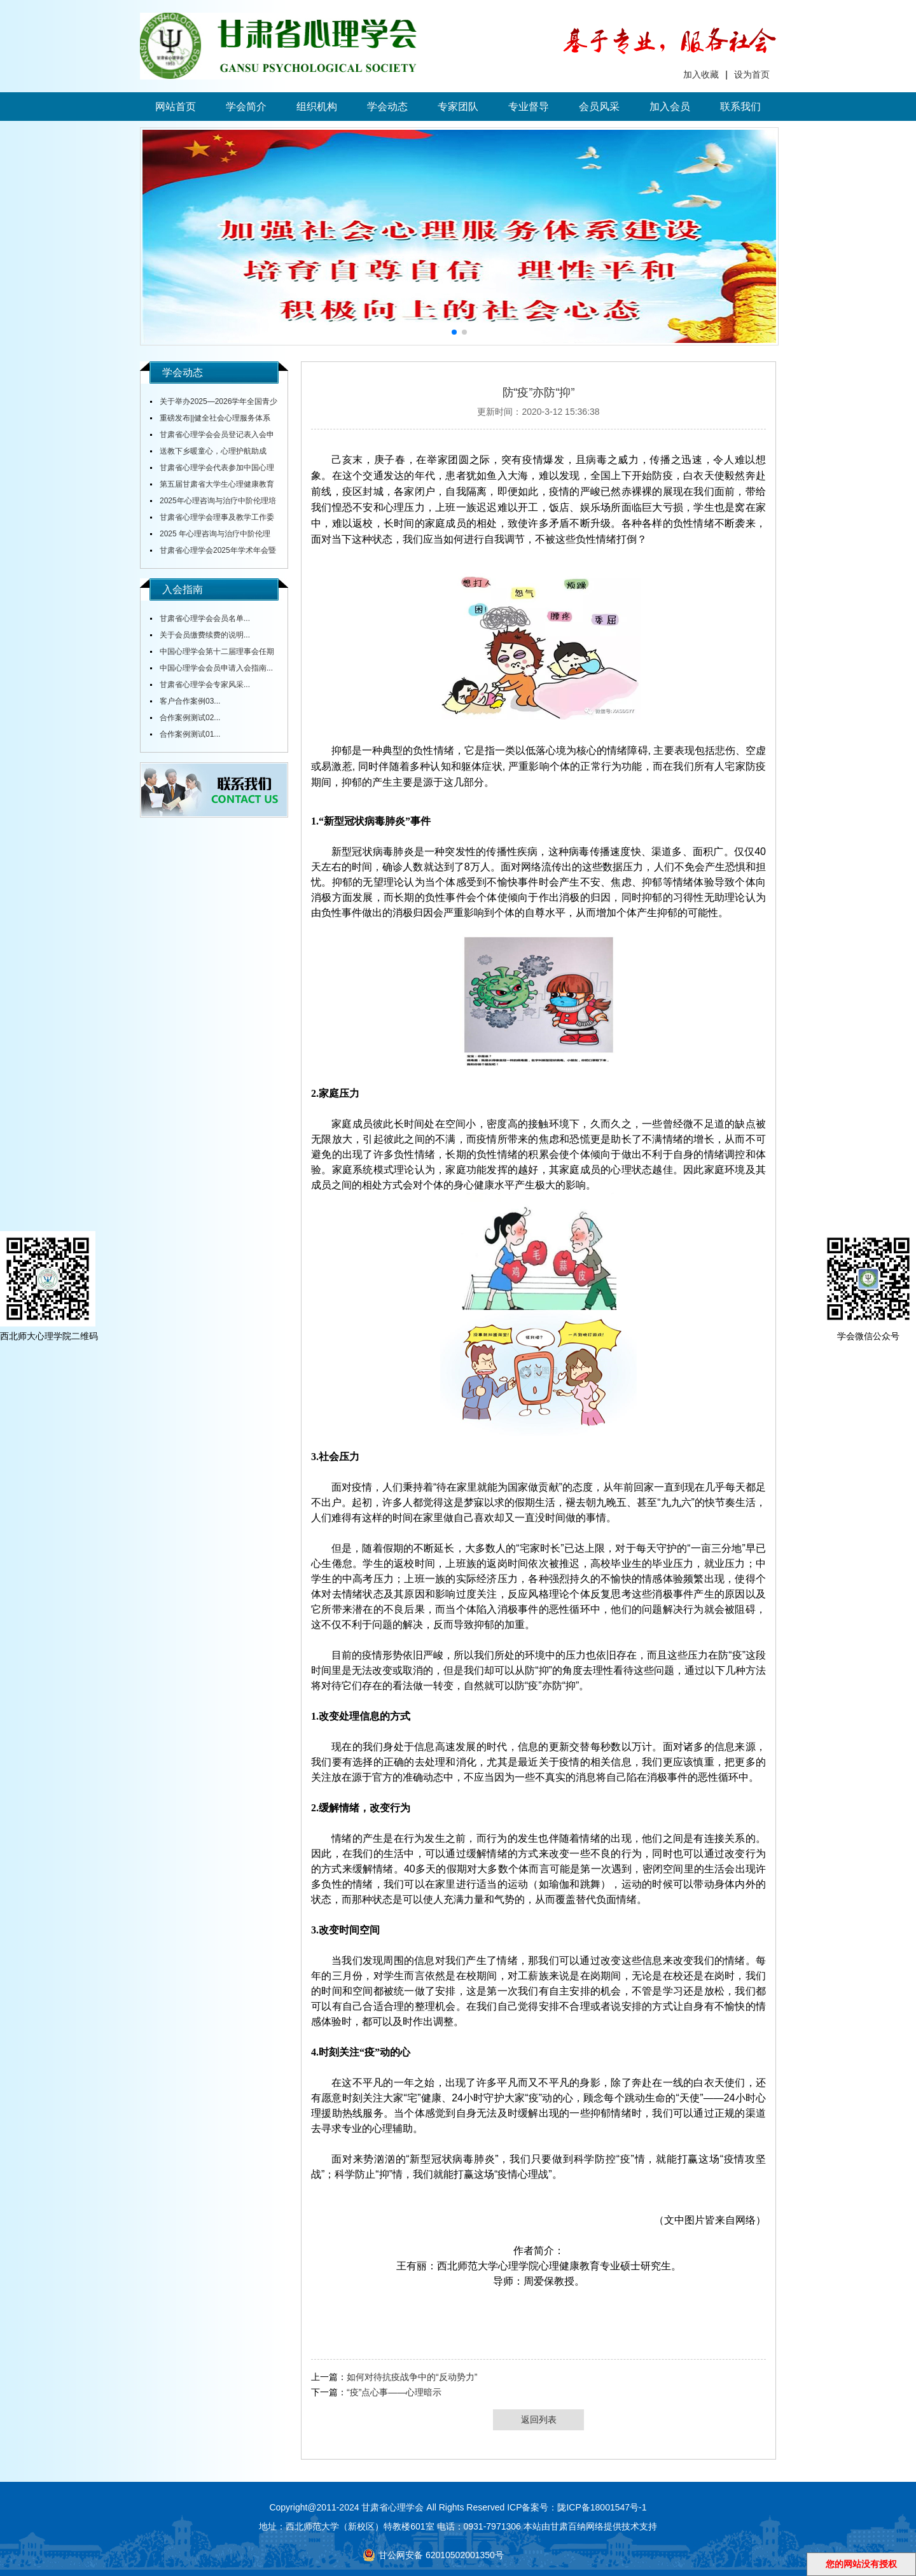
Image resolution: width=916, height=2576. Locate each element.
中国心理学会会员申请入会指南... (216, 668)
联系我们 (740, 106)
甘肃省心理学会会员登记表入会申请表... (212, 436)
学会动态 (387, 106)
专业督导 (528, 106)
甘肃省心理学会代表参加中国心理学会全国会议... (212, 469)
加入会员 (669, 106)
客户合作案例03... (190, 701)
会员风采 (599, 106)
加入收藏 (701, 74)
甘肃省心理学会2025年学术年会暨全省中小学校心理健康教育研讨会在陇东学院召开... (213, 552)
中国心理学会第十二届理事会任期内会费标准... (212, 653)
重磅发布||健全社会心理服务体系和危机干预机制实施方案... (210, 420)
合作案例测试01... (190, 734)
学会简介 (246, 106)
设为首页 (752, 74)
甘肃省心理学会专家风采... (205, 684)
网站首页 (175, 106)
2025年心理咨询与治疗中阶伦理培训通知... (213, 502)
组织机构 (316, 106)
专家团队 (458, 106)
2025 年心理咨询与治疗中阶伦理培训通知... (210, 535)
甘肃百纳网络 (577, 2526)
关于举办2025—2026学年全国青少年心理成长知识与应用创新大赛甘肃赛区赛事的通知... (213, 403)
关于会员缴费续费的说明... (205, 634)
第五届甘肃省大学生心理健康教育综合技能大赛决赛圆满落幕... (212, 486)
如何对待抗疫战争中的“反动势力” (412, 2377)
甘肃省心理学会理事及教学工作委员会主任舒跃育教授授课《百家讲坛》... (212, 519)
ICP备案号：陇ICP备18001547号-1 (576, 2507)
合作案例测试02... (190, 717)
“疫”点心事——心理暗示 (394, 2392)
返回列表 (539, 2419)
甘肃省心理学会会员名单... (205, 618)
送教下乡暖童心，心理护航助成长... (208, 453)
